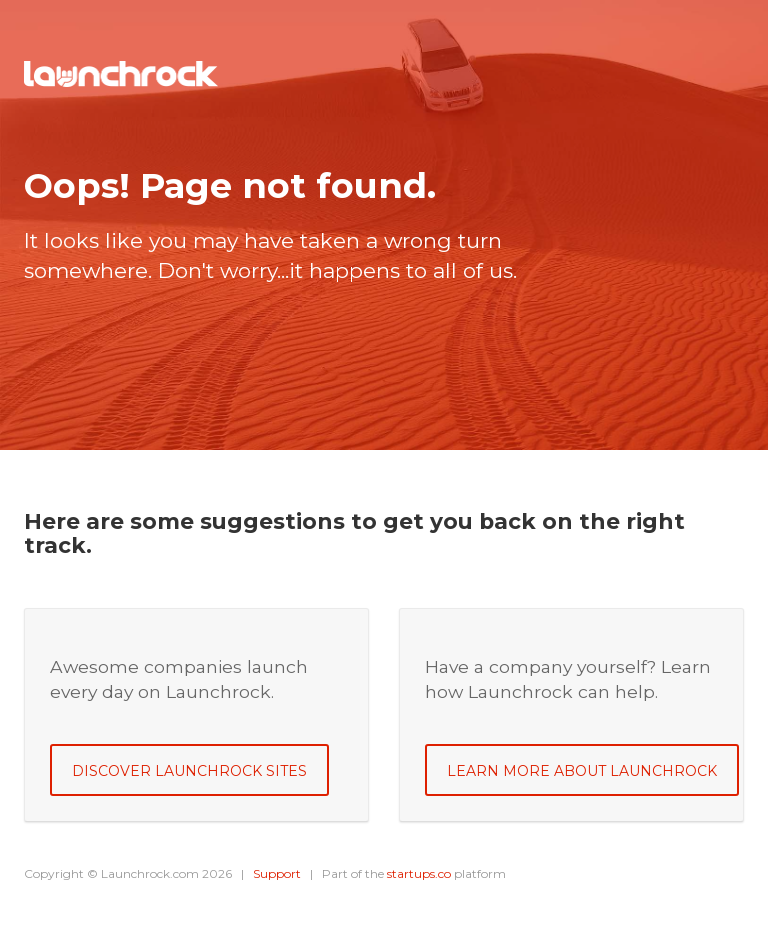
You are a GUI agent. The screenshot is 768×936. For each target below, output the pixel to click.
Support (277, 873)
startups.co (419, 873)
